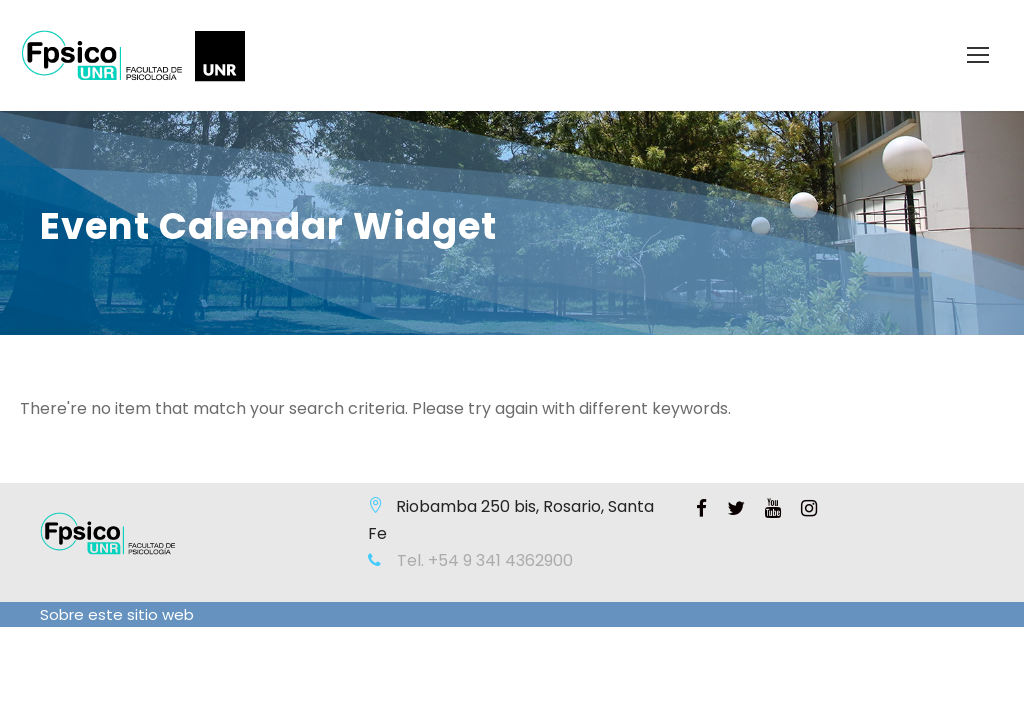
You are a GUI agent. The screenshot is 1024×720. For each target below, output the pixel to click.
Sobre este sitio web (117, 614)
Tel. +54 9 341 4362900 (483, 560)
